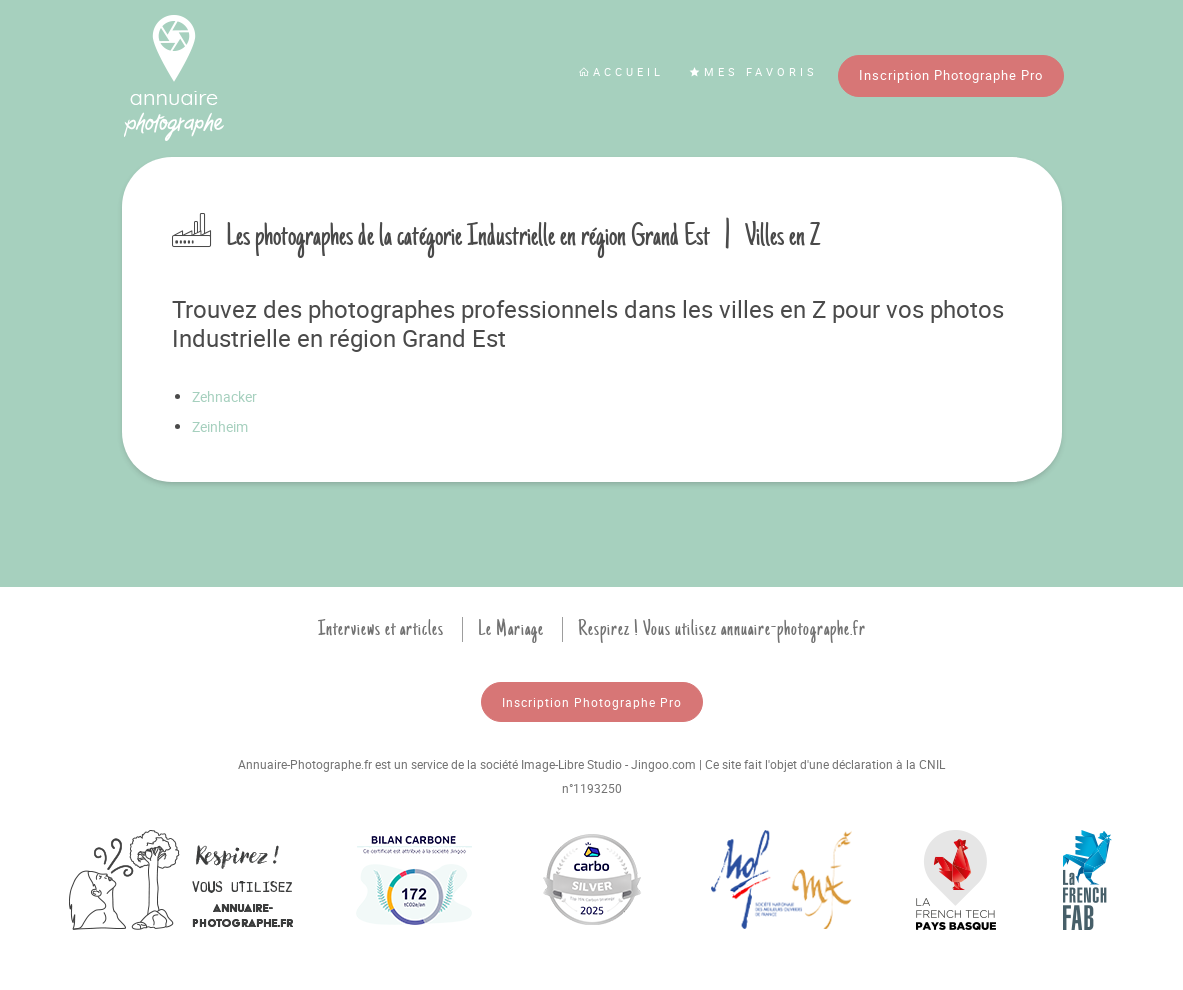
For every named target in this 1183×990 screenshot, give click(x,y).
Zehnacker (224, 396)
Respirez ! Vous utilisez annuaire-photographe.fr (722, 629)
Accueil (621, 71)
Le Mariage (511, 629)
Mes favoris (753, 71)
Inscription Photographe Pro (951, 75)
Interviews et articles (381, 629)
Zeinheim (220, 426)
